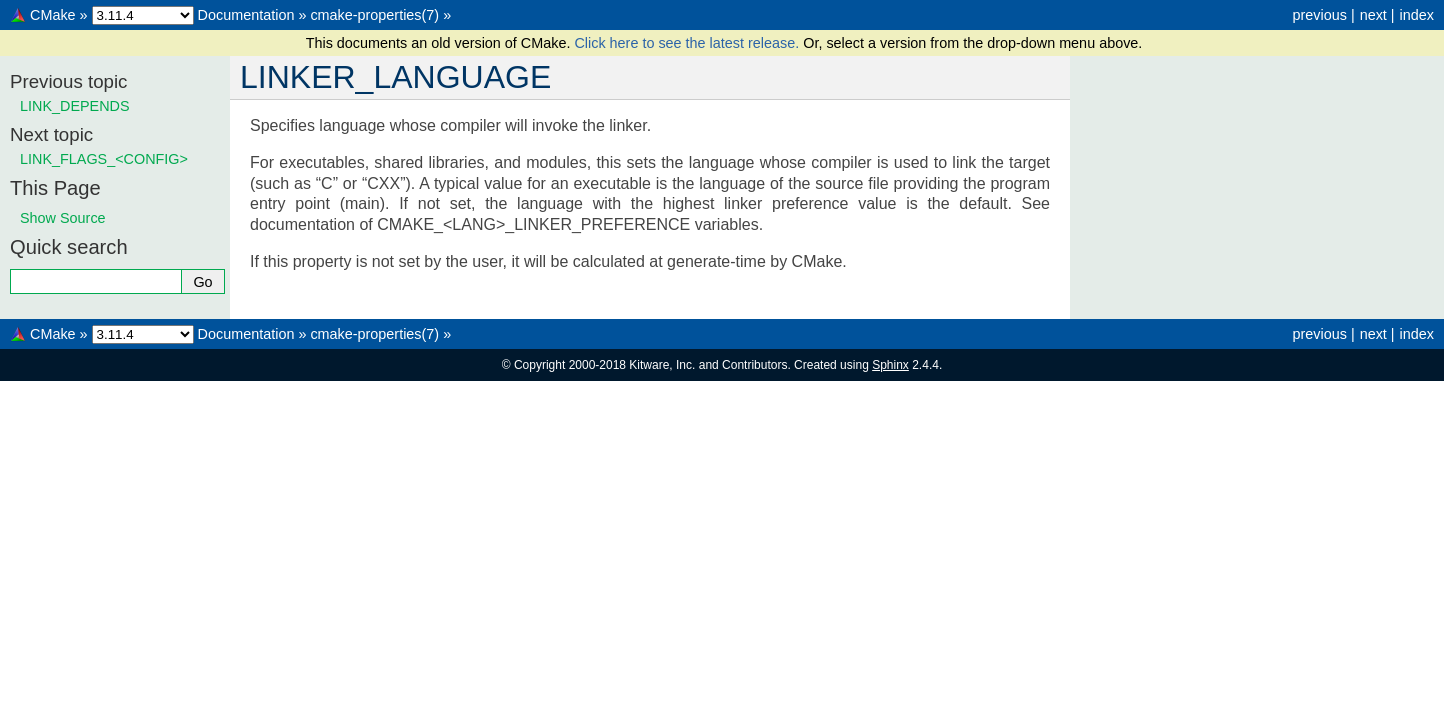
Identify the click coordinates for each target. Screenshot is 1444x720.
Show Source (63, 218)
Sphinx (890, 365)
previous (1319, 15)
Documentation (246, 15)
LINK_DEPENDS (75, 106)
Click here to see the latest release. (688, 43)
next (1373, 15)
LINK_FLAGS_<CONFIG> (104, 159)
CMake (53, 15)
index (1417, 15)
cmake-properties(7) (374, 15)
